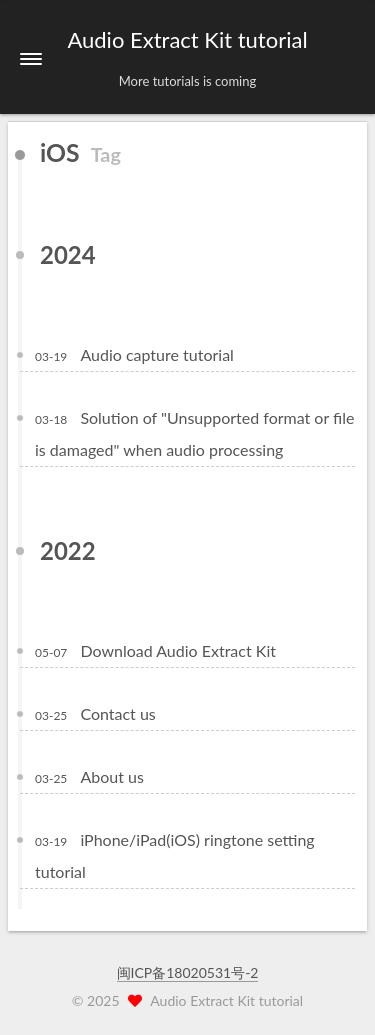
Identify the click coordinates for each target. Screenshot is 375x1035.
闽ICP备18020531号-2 (188, 972)
